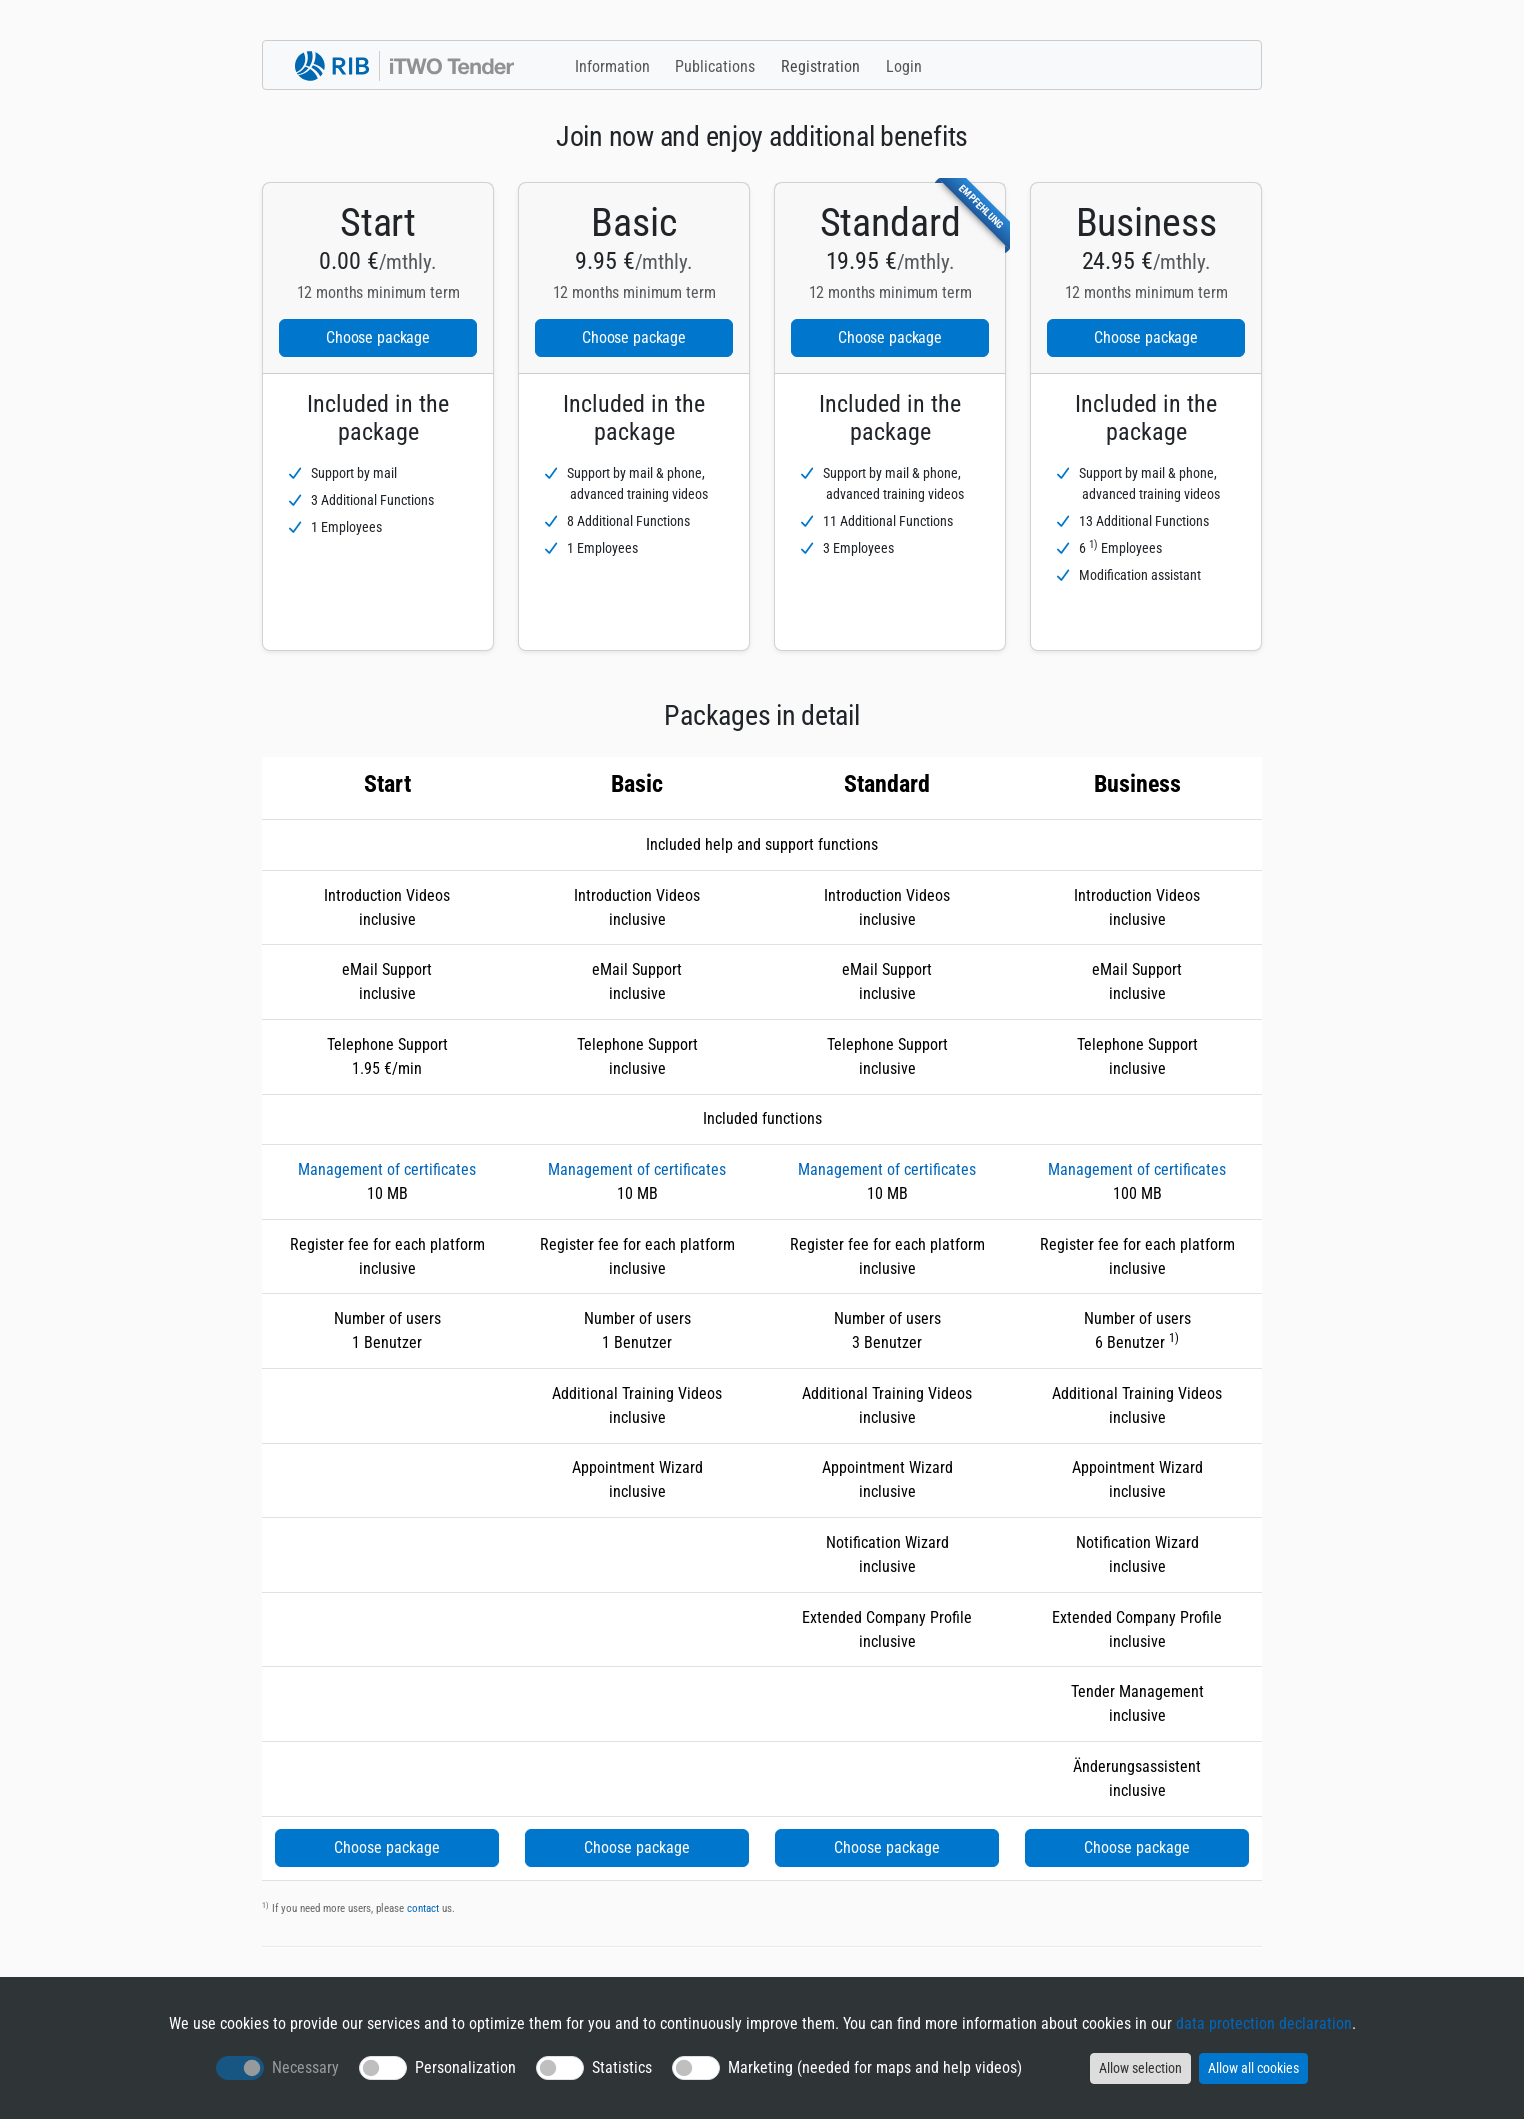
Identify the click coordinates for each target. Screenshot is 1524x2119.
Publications (715, 66)
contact (423, 1908)
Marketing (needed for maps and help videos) (875, 2067)
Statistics (622, 2067)
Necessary (305, 2067)
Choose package (378, 337)
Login (904, 66)
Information (612, 66)
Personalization (465, 2067)
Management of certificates (387, 1169)
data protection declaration (1264, 2023)
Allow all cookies (1253, 2068)
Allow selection (1140, 2068)
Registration (820, 66)
